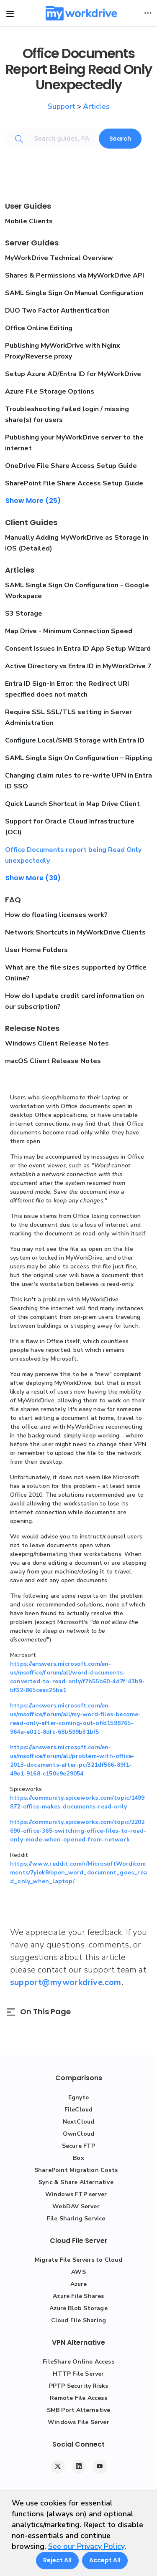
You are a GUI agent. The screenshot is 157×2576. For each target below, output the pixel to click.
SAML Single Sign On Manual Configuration (74, 293)
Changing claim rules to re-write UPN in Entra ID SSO (78, 781)
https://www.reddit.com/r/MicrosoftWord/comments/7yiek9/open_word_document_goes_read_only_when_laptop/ (78, 1872)
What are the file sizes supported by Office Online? (76, 973)
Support (61, 106)
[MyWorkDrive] (81, 13)
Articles (96, 106)
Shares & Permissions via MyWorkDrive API (74, 275)
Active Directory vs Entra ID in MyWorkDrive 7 (78, 666)
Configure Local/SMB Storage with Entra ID (74, 740)
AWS (78, 2272)
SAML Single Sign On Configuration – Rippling (78, 758)
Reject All (57, 2560)
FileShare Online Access (78, 2362)
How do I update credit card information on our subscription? (74, 1001)
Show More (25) (33, 500)
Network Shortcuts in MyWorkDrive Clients (75, 932)
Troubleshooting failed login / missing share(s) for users (67, 414)
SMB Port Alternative (79, 2410)
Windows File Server (78, 2422)
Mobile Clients (29, 221)
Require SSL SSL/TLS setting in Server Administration (68, 717)
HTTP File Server (78, 2374)
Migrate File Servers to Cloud (78, 2260)
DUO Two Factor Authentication (57, 310)
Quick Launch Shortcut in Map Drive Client (72, 803)
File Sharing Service (76, 2218)
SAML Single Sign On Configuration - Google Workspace (77, 591)
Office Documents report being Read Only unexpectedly (73, 855)
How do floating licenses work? (56, 914)
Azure (78, 2284)
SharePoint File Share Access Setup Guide (74, 483)
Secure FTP (78, 2146)
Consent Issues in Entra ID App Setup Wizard (78, 648)
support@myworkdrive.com (65, 1982)
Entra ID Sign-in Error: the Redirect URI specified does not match (67, 689)
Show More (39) (33, 878)
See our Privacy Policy (86, 2546)
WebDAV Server (76, 2206)
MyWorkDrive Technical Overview (59, 258)
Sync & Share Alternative (76, 2182)
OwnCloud (79, 2134)
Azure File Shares (78, 2296)
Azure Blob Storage (78, 2308)
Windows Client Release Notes (57, 1043)
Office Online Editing (38, 328)
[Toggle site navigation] (10, 14)
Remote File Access (78, 2398)
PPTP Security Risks (78, 2386)
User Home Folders (36, 950)
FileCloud (78, 2110)
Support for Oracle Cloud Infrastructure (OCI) (69, 827)
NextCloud (79, 2122)
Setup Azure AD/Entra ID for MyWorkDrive (73, 374)
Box (78, 2158)
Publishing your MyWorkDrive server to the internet (74, 443)
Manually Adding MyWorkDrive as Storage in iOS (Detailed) (76, 543)
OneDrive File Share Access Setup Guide (71, 465)
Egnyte (78, 2097)
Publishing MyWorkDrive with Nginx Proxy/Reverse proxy (62, 351)
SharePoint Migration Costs (76, 2170)
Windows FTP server (76, 2194)
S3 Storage (23, 613)
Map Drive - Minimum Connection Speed (68, 631)
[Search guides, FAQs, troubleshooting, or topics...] (68, 139)
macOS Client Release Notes (53, 1061)
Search (120, 138)
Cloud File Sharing (78, 2320)
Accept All (105, 2560)
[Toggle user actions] (148, 13)
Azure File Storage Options (49, 391)
